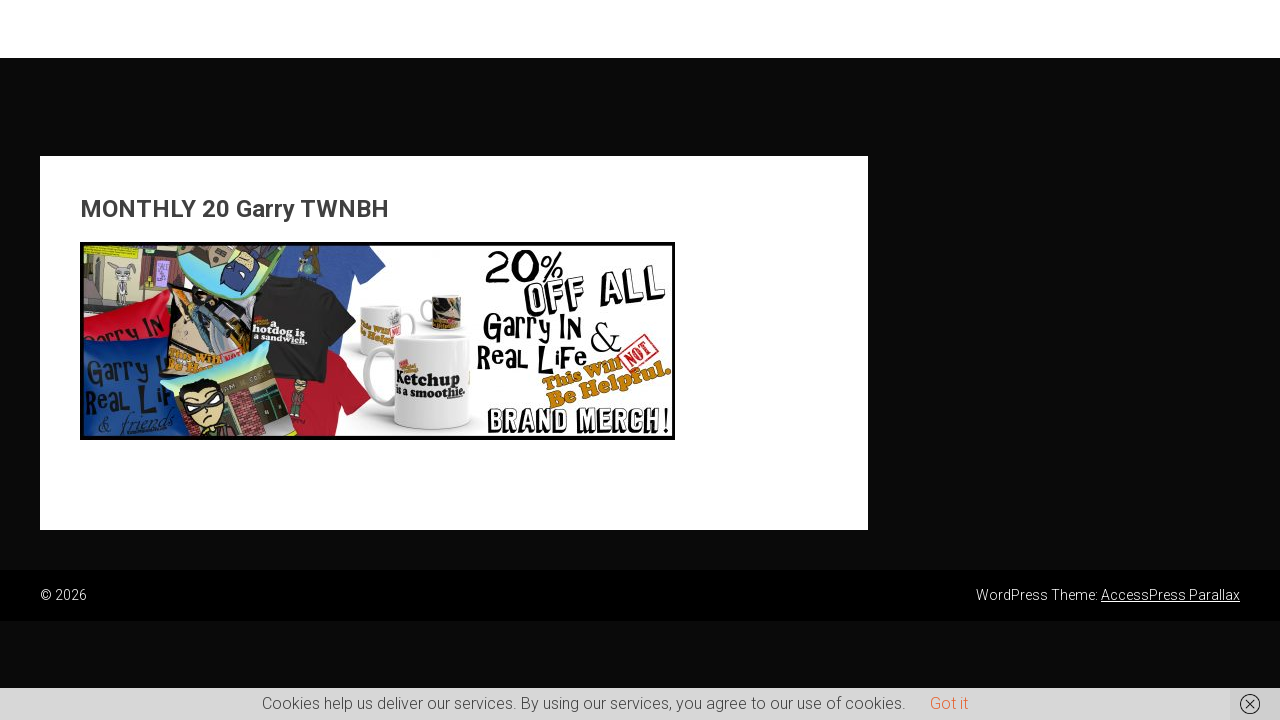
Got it (949, 703)
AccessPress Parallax (1170, 595)
